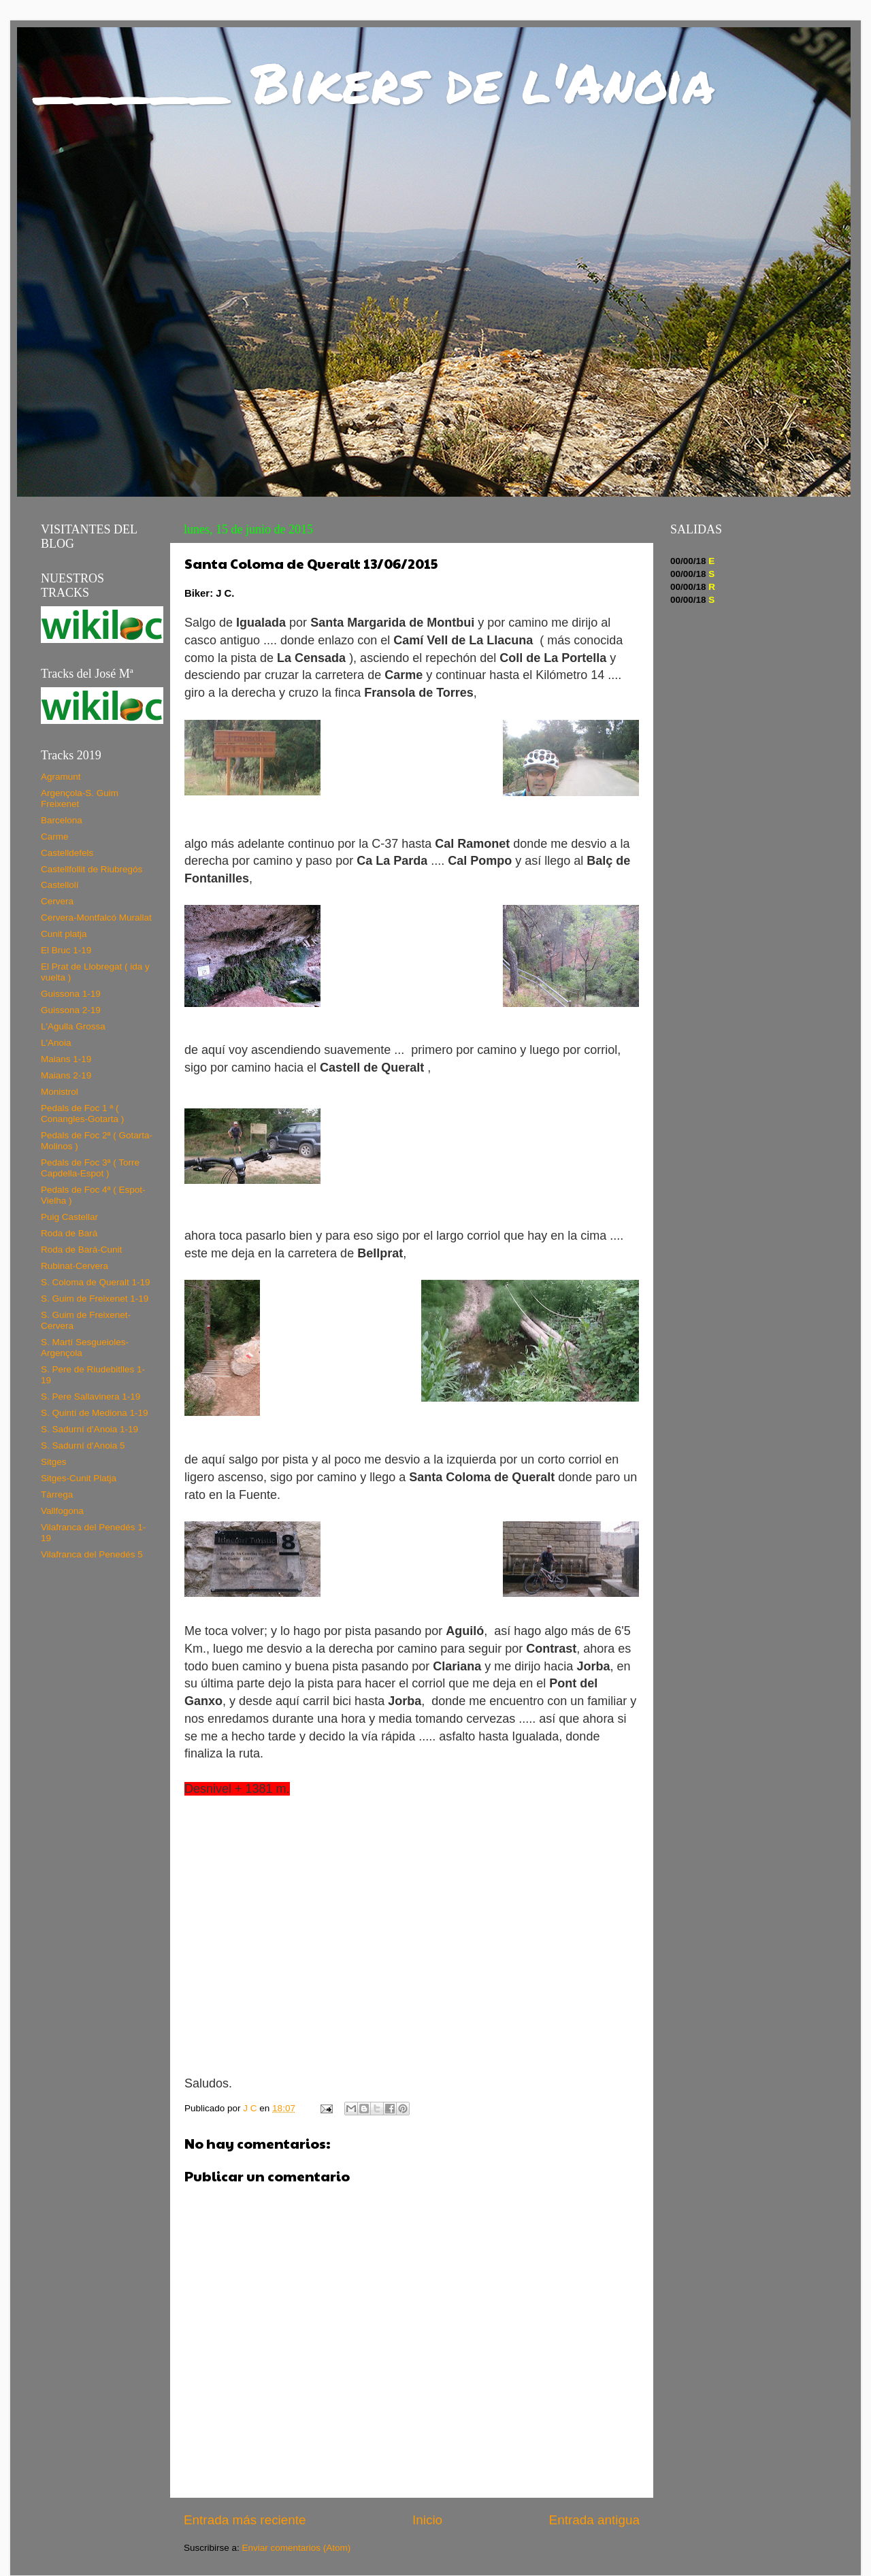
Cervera (57, 901)
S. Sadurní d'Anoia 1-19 (89, 1429)
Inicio (427, 2520)
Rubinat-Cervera (74, 1266)
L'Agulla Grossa (73, 1026)
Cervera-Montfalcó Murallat (96, 917)
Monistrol (59, 1092)
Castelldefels (67, 853)
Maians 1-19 (66, 1059)
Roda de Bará (69, 1233)
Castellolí (60, 885)
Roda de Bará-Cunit (81, 1249)
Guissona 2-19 (71, 1010)
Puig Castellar (69, 1217)
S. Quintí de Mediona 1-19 (94, 1413)
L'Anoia (56, 1043)
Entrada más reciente (245, 2520)
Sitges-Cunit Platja (78, 1478)
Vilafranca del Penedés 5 (92, 1554)
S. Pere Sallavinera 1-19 (90, 1396)
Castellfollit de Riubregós (91, 869)
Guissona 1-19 (71, 994)
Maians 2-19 (66, 1075)
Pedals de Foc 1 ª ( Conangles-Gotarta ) (82, 1113)
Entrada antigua (594, 2520)
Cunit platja (64, 934)
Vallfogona (62, 1511)
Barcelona (61, 820)
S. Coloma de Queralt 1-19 (95, 1282)
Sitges (54, 1462)
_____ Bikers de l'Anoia (375, 81)
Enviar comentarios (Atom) (296, 2548)
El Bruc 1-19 (66, 950)
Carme (55, 836)
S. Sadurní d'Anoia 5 (83, 1445)
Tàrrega (57, 1494)
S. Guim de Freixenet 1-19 (94, 1298)
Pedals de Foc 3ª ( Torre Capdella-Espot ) (90, 1167)
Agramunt (61, 777)
